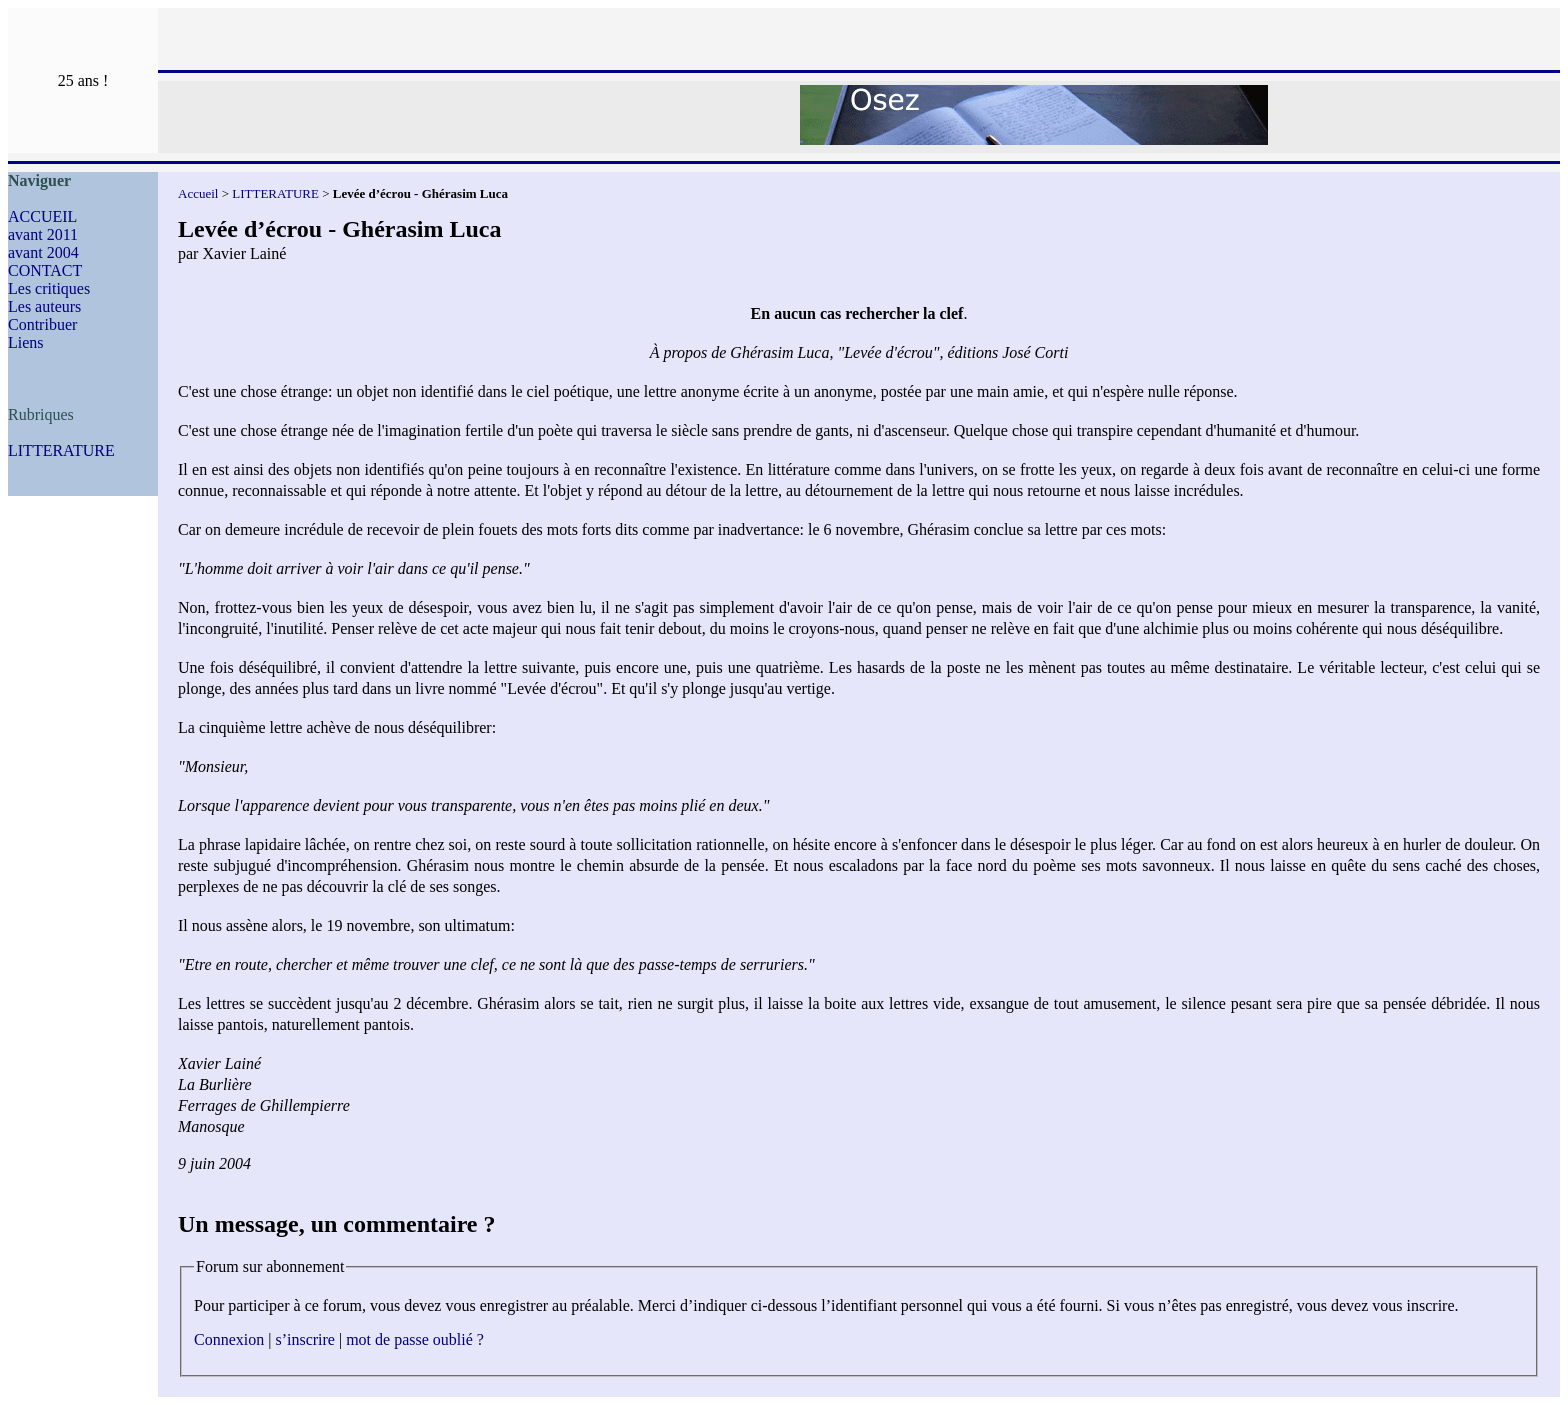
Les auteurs (44, 306)
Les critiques (49, 288)
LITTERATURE (61, 450)
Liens (26, 342)
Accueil (198, 193)
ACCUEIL (42, 216)
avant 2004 (43, 252)
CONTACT (45, 270)
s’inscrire (305, 1339)
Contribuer (42, 324)
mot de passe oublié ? (415, 1339)
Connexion (229, 1339)
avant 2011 (43, 234)
